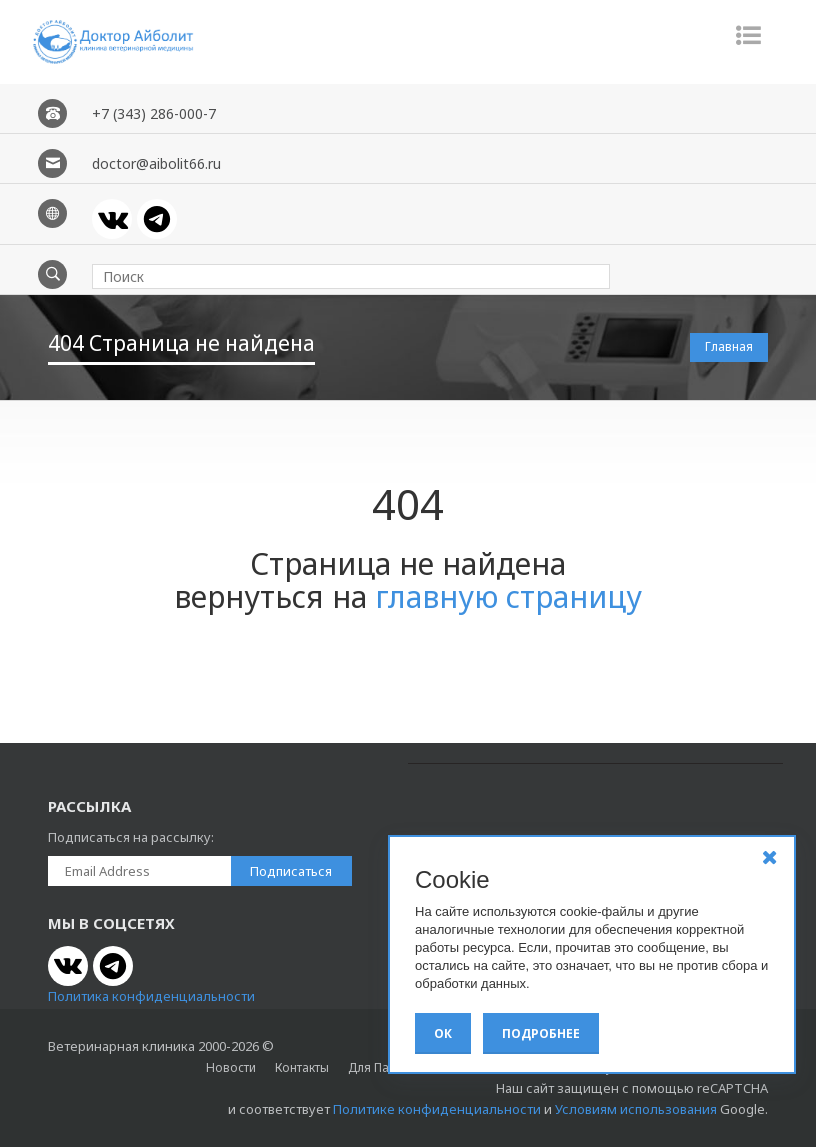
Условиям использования (636, 1109)
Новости (231, 1067)
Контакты (302, 1067)
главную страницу (508, 596)
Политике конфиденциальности (437, 1109)
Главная (729, 346)
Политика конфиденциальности (151, 996)
